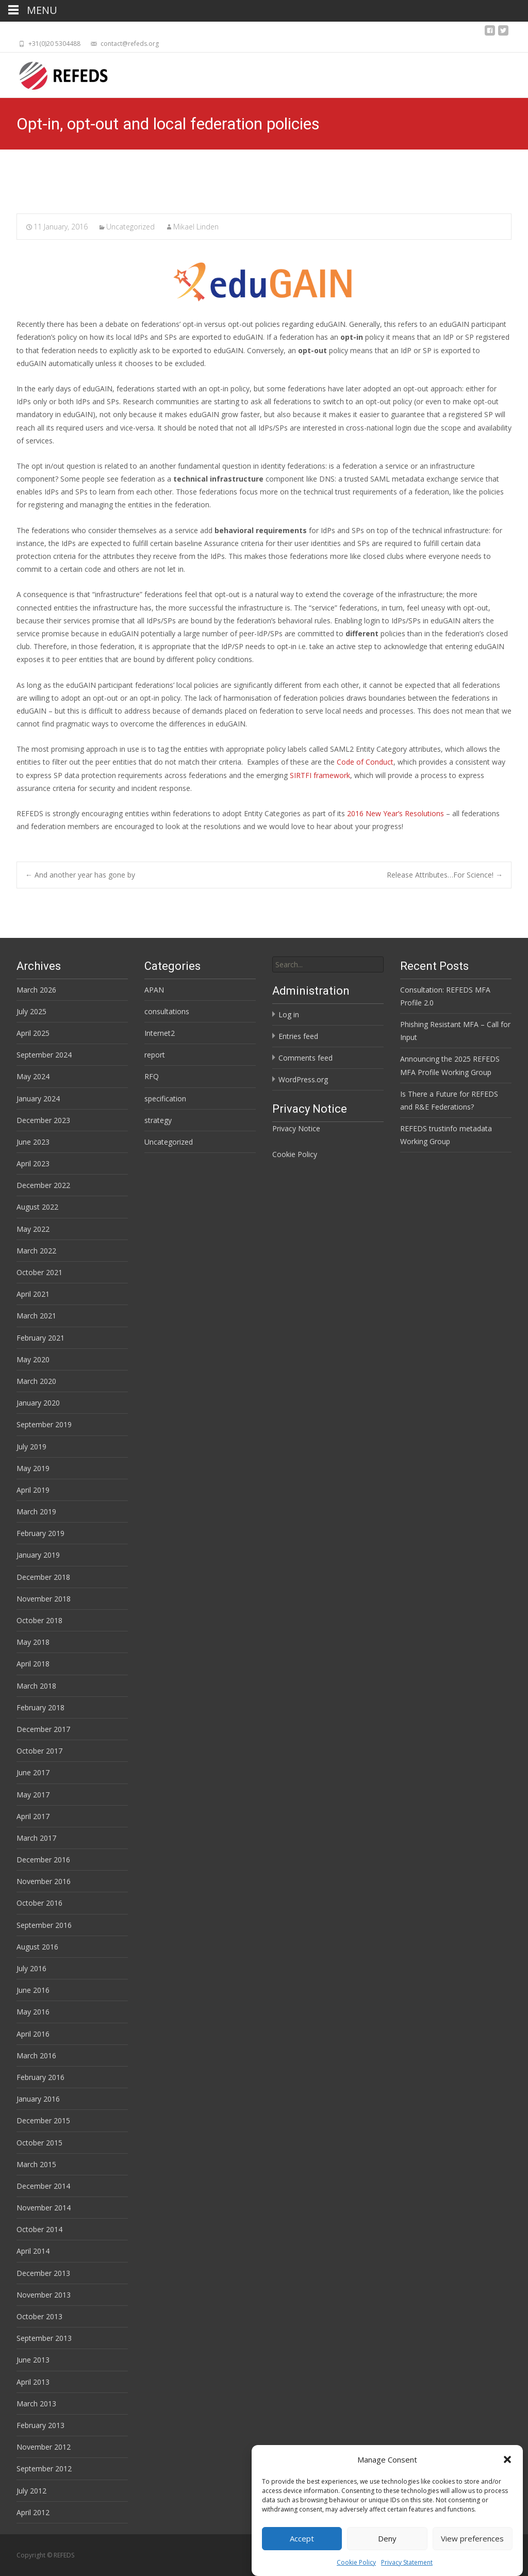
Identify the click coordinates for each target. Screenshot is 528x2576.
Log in (288, 1014)
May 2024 (33, 1076)
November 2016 (43, 1881)
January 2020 (38, 1403)
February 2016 (40, 2077)
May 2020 (33, 1359)
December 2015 (43, 2120)
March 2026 (36, 990)
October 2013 (39, 2316)
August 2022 (37, 1207)
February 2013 (40, 2425)
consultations (166, 1011)
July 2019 (31, 1446)
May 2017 (33, 1794)
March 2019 (36, 1511)
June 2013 (33, 2360)
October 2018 (39, 1620)
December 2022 (43, 1185)
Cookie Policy (356, 2562)
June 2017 (33, 1772)
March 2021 (36, 1315)
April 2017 (33, 1816)
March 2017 (36, 1838)
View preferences (472, 2538)
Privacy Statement (407, 2562)
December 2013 (43, 2273)
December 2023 (43, 1120)
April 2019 (33, 1490)
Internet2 (159, 1033)
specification (165, 1098)
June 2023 (33, 1142)
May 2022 (33, 1229)
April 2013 (33, 2382)
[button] (507, 2459)
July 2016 (31, 1968)
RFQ (151, 1076)
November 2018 (43, 1599)
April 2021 (33, 1294)
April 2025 (33, 1033)
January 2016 (38, 2099)
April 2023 (33, 1163)
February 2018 (40, 1707)
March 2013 (36, 2403)
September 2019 (44, 1424)
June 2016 (33, 1990)
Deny (387, 2538)
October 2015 (39, 2143)
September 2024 (44, 1055)
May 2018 (33, 1642)
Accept (302, 2538)
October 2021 (39, 1272)
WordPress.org (303, 1079)
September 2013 (44, 2338)
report (154, 1055)
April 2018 (33, 1664)
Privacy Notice (296, 1128)
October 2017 (39, 1751)
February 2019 (40, 1533)
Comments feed (305, 1058)
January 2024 (38, 1098)
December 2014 (43, 2186)
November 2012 (43, 2447)
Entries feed (298, 1036)
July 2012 (31, 2491)
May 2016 (33, 2012)
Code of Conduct (365, 762)
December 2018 (43, 1577)
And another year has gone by (80, 875)
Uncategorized (130, 227)
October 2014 (39, 2229)
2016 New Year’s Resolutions (395, 813)
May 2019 (33, 1468)
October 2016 (39, 1903)
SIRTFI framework (320, 775)
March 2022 (36, 1251)
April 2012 (33, 2512)
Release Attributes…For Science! (445, 875)
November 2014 (43, 2207)
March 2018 (36, 1686)
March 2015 (36, 2164)
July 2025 (31, 1011)
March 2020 (36, 1381)
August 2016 (37, 1947)
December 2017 (43, 1729)
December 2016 (43, 1859)
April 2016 (33, 2034)
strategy (158, 1120)
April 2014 (33, 2251)
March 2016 (36, 2055)
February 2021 (40, 1338)
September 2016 (44, 1925)
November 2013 (43, 2295)
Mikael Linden (196, 227)
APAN (154, 990)
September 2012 (44, 2468)
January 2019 (38, 1555)
